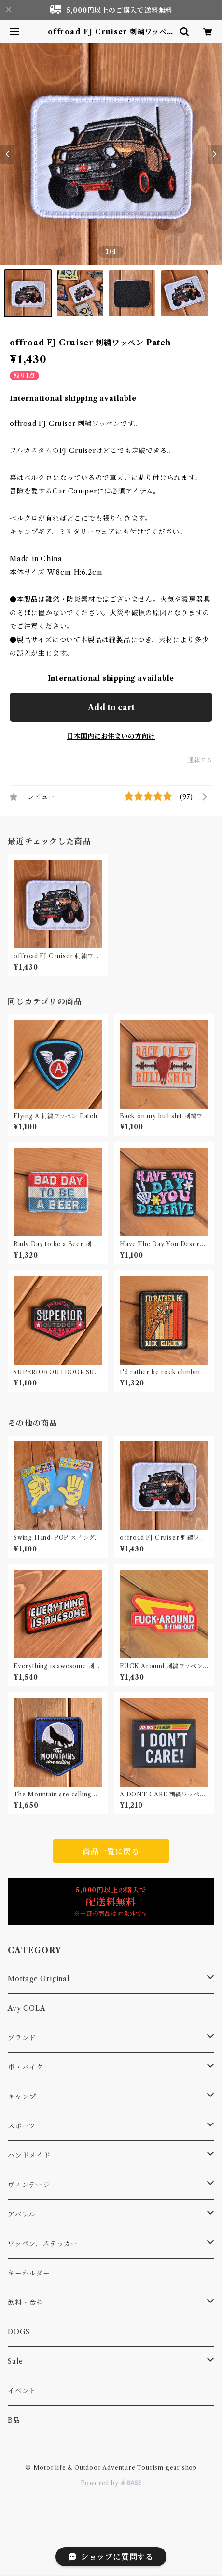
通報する (200, 760)
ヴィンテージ (29, 2184)
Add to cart (111, 707)
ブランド (22, 2037)
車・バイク (25, 2067)
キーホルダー (29, 2273)
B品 (14, 2420)
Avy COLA (26, 2008)
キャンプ (22, 2096)
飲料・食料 (25, 2302)
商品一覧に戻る (111, 1851)
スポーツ (22, 2126)
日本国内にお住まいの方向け (111, 736)
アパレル (22, 2214)
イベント (22, 2390)
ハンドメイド (29, 2155)
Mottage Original (39, 1978)
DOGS (19, 2332)
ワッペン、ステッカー (43, 2243)
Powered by (111, 2483)
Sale (15, 2361)
